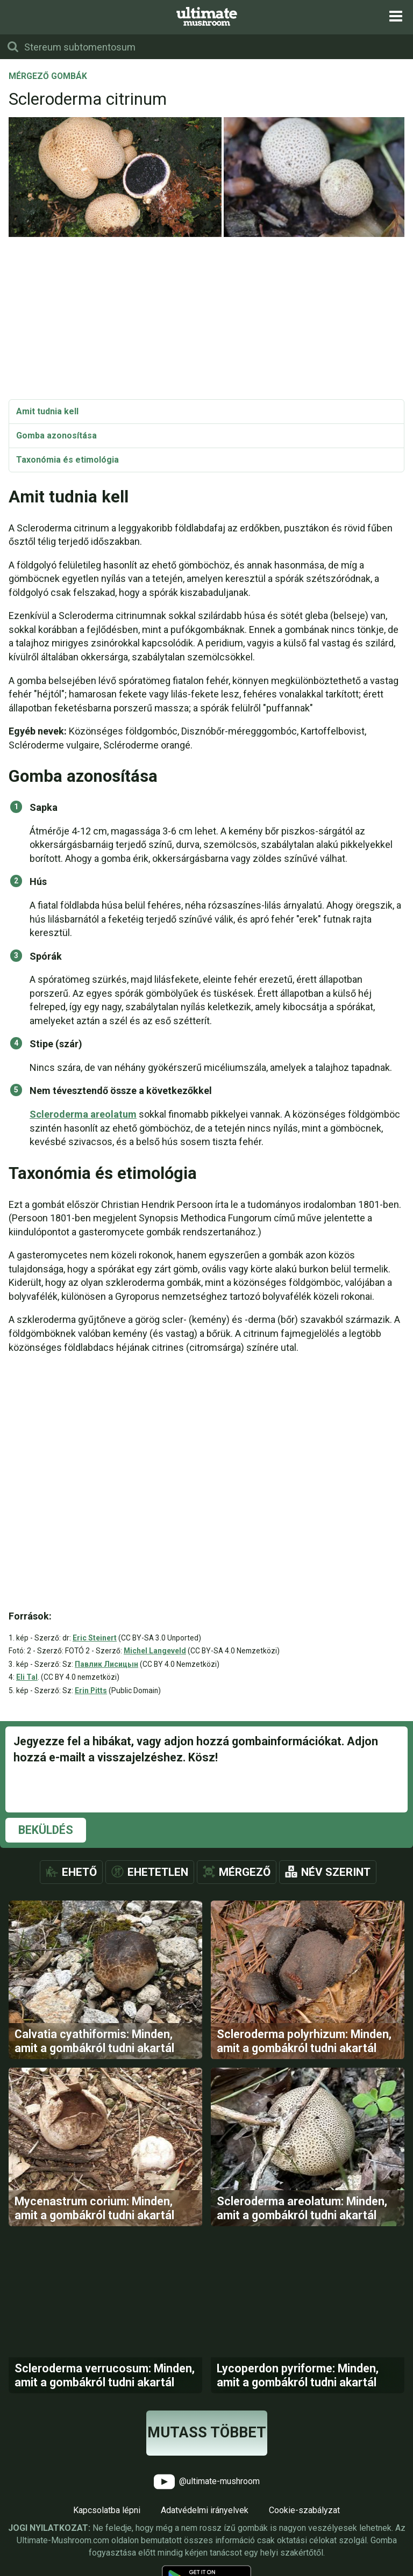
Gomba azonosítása (56, 435)
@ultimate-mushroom (207, 2481)
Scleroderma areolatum (83, 1114)
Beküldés (45, 1830)
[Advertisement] (206, 318)
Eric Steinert (95, 1638)
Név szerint (336, 1872)
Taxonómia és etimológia (67, 460)
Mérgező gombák (48, 77)
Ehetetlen (157, 1872)
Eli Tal (27, 1677)
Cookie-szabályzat (304, 2510)
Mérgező (244, 1872)
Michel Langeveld (155, 1650)
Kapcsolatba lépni (106, 2510)
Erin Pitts (91, 1690)
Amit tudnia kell (47, 411)
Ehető (79, 1872)
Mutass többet (206, 2432)
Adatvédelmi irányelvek (204, 2510)
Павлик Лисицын (106, 1664)
